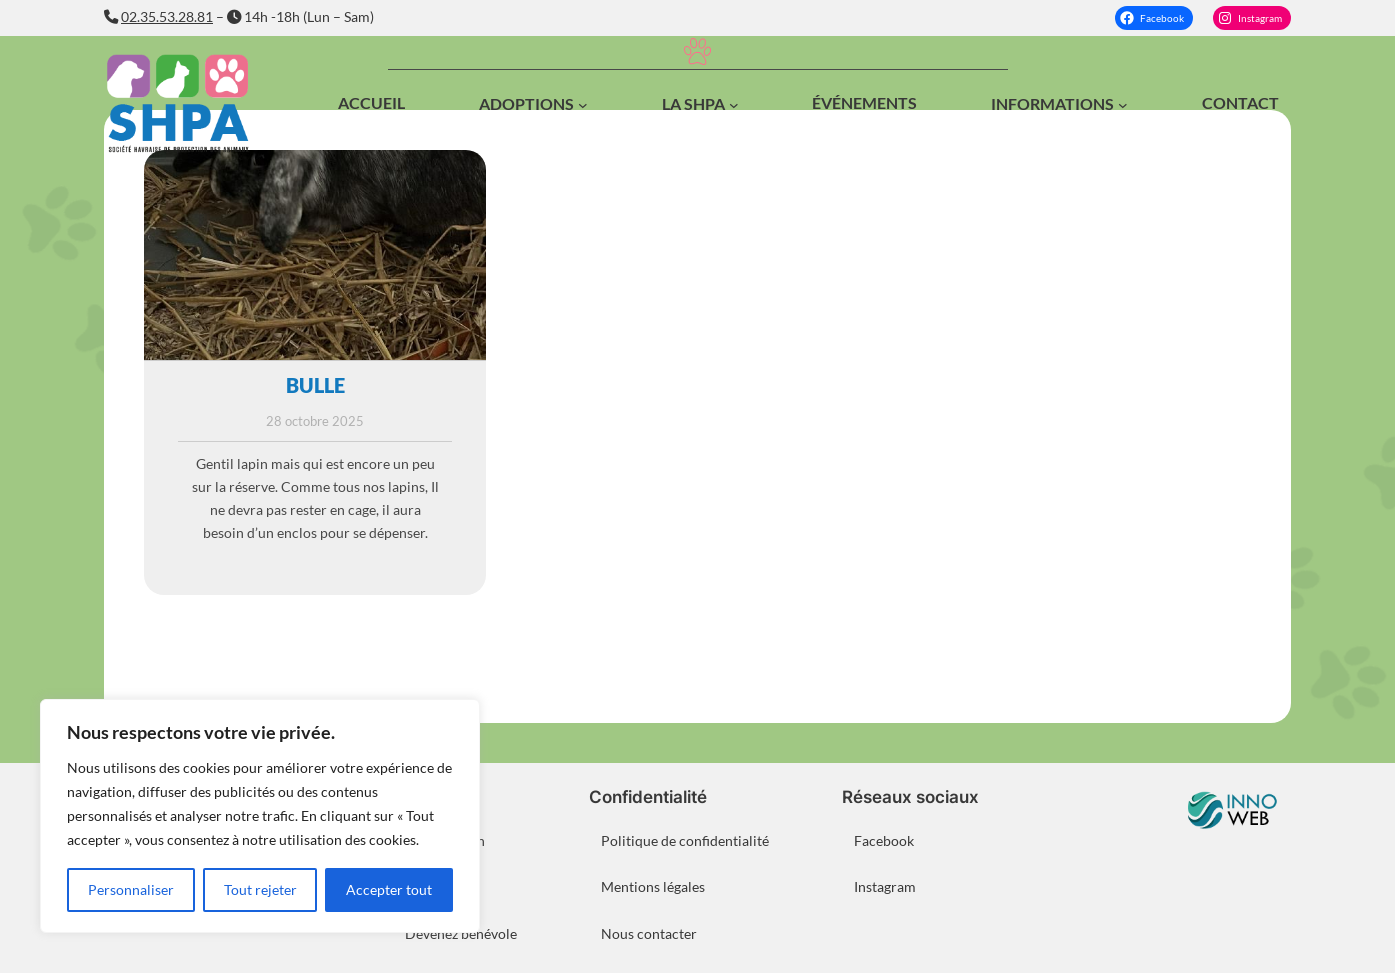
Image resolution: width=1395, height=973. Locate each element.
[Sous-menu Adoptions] (583, 105)
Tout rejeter (260, 889)
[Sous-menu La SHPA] (734, 105)
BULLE (315, 385)
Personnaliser (131, 889)
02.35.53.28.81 (167, 16)
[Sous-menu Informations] (1123, 105)
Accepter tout (389, 889)
